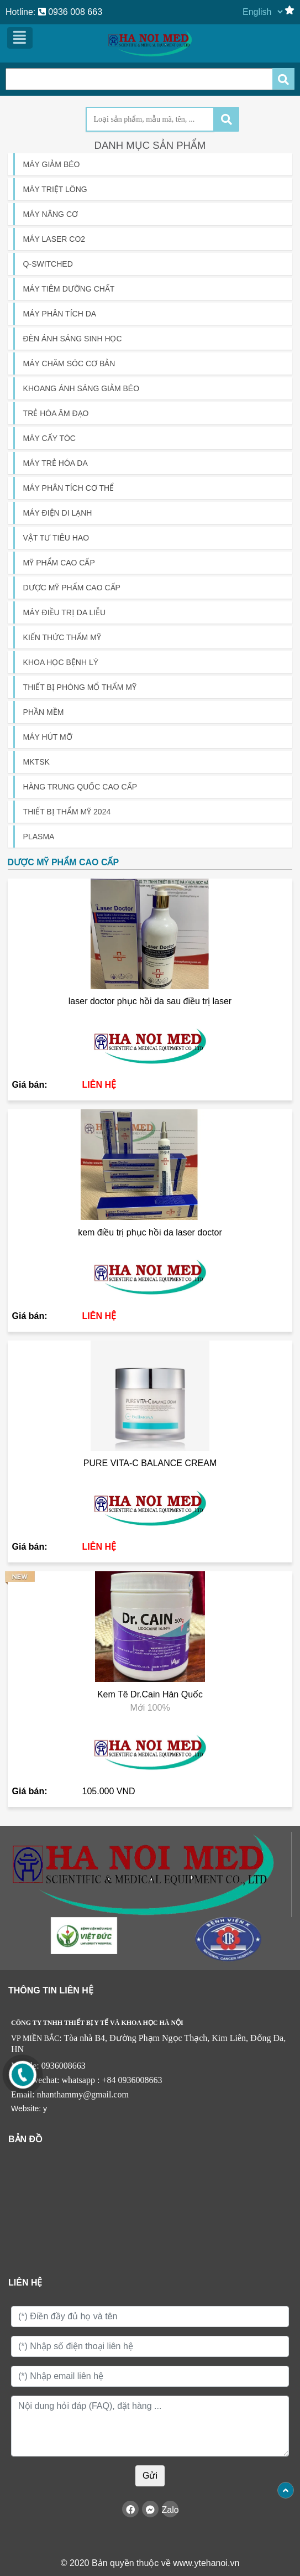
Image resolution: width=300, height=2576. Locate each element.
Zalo (170, 2510)
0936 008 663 (70, 12)
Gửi (150, 2475)
